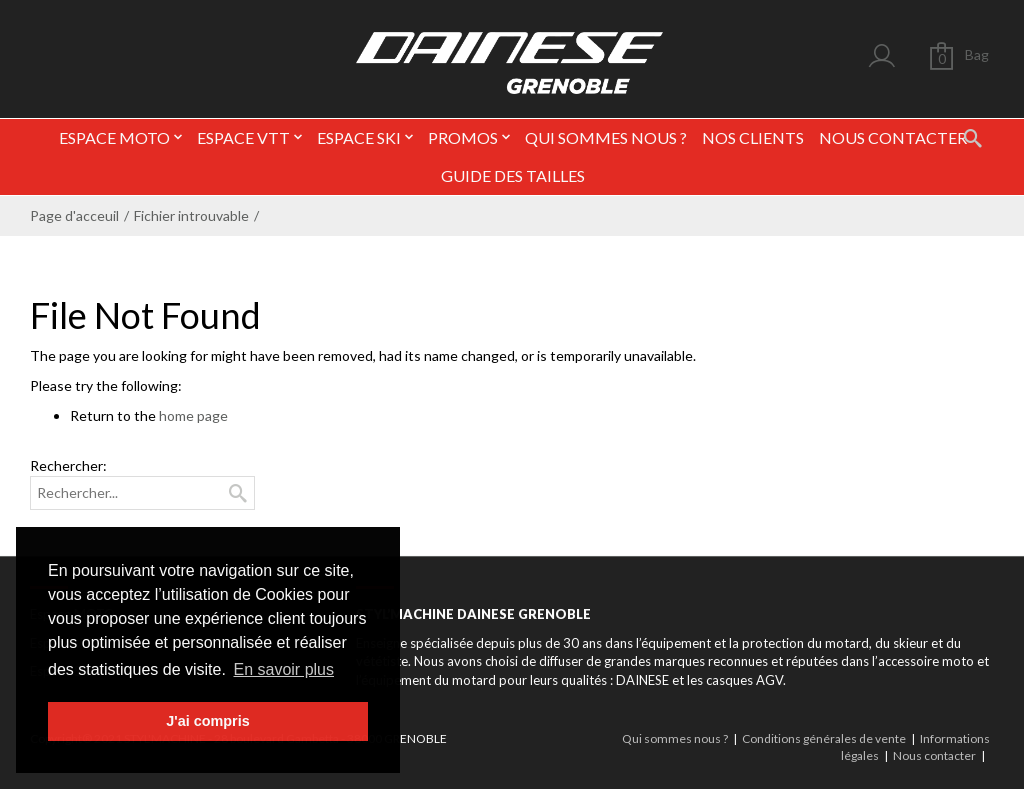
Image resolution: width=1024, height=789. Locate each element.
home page (193, 415)
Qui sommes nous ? (675, 738)
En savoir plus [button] (284, 669)
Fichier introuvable (191, 215)
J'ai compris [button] (207, 721)
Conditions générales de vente (824, 738)
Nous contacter (934, 755)
